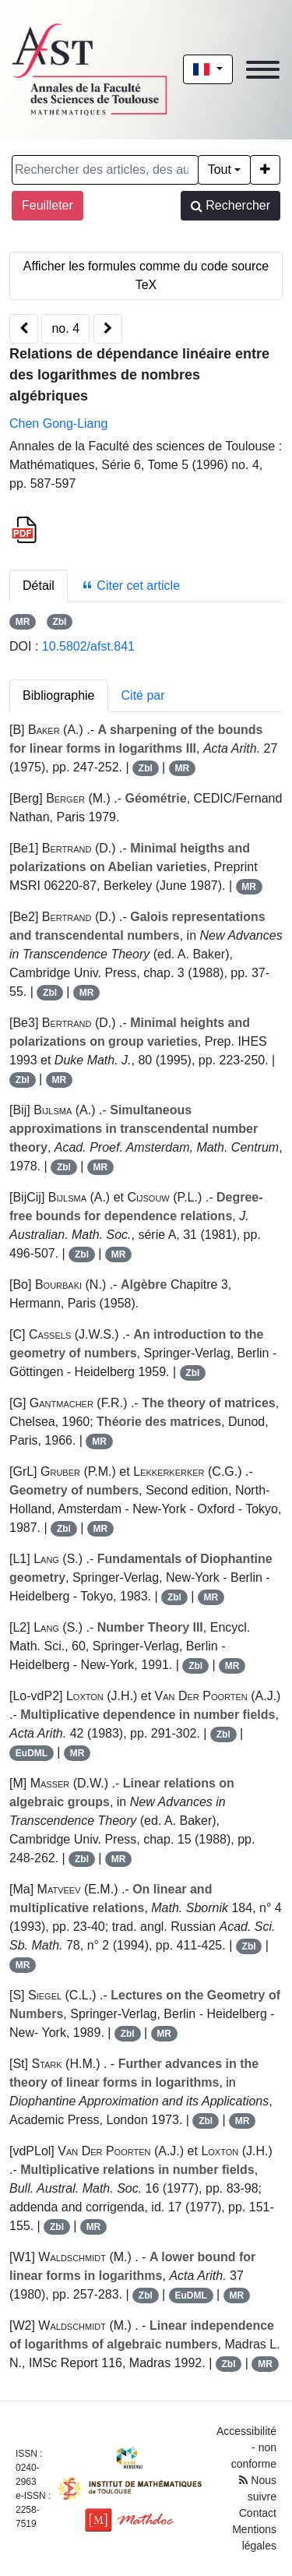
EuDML (31, 1753)
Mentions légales (254, 2537)
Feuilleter (47, 205)
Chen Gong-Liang (58, 423)
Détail (39, 585)
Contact (257, 2513)
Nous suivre (257, 2488)
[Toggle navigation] (262, 69)
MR (23, 621)
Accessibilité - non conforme (246, 2447)
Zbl (59, 621)
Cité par (143, 695)
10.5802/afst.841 (88, 646)
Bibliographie (59, 695)
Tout (219, 169)
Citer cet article (130, 585)
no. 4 (65, 328)
